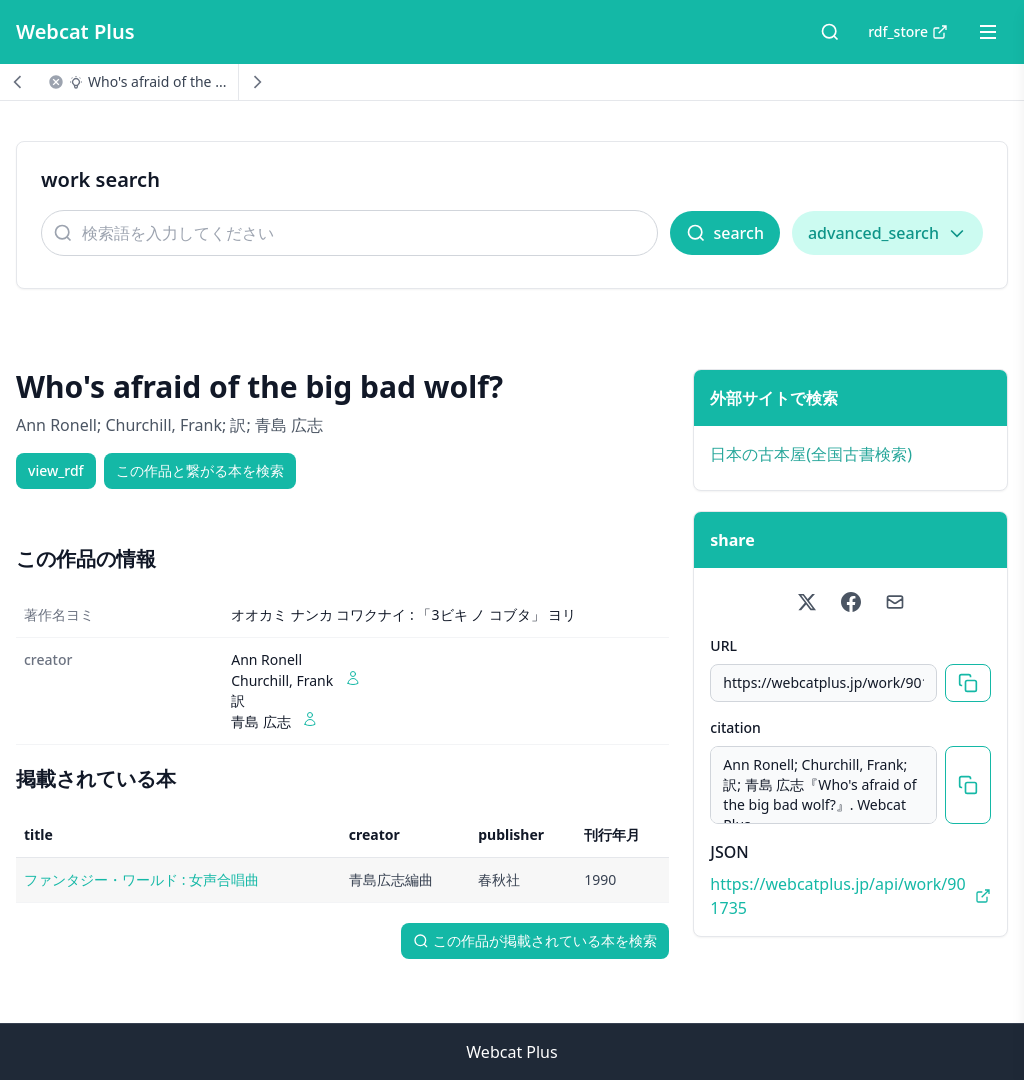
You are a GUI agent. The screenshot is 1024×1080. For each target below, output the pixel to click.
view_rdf (56, 470)
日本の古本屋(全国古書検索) (811, 454)
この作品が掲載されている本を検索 (535, 940)
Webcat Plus (75, 31)
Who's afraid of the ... (157, 81)
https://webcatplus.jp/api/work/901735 (850, 896)
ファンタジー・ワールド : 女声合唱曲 (141, 879)
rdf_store (908, 31)
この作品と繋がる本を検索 (200, 470)
